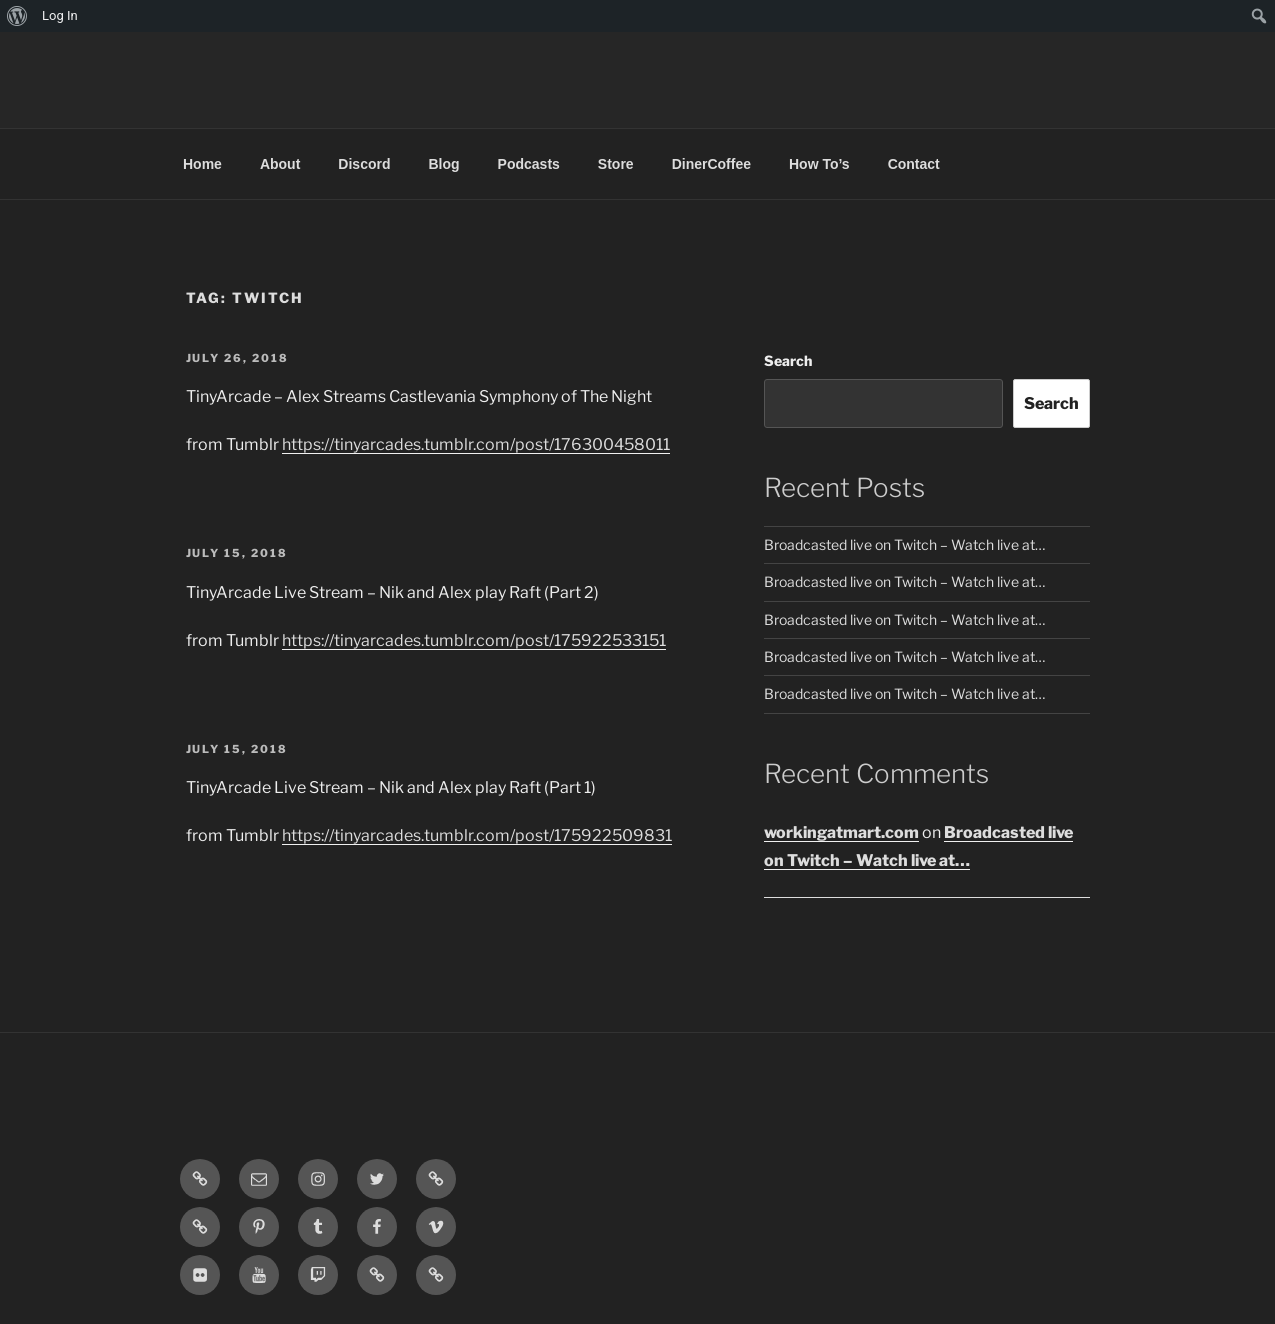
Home (202, 164)
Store (616, 164)
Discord (364, 164)
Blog (443, 164)
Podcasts (529, 164)
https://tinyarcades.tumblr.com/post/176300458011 (476, 444)
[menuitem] (17, 16)
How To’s (819, 164)
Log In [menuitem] (60, 15)
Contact (914, 164)
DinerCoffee (711, 164)
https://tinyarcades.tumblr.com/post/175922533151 (474, 640)
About (280, 164)
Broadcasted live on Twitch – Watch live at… (904, 544)
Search (788, 360)
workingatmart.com (841, 832)
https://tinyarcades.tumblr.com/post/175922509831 (477, 835)
